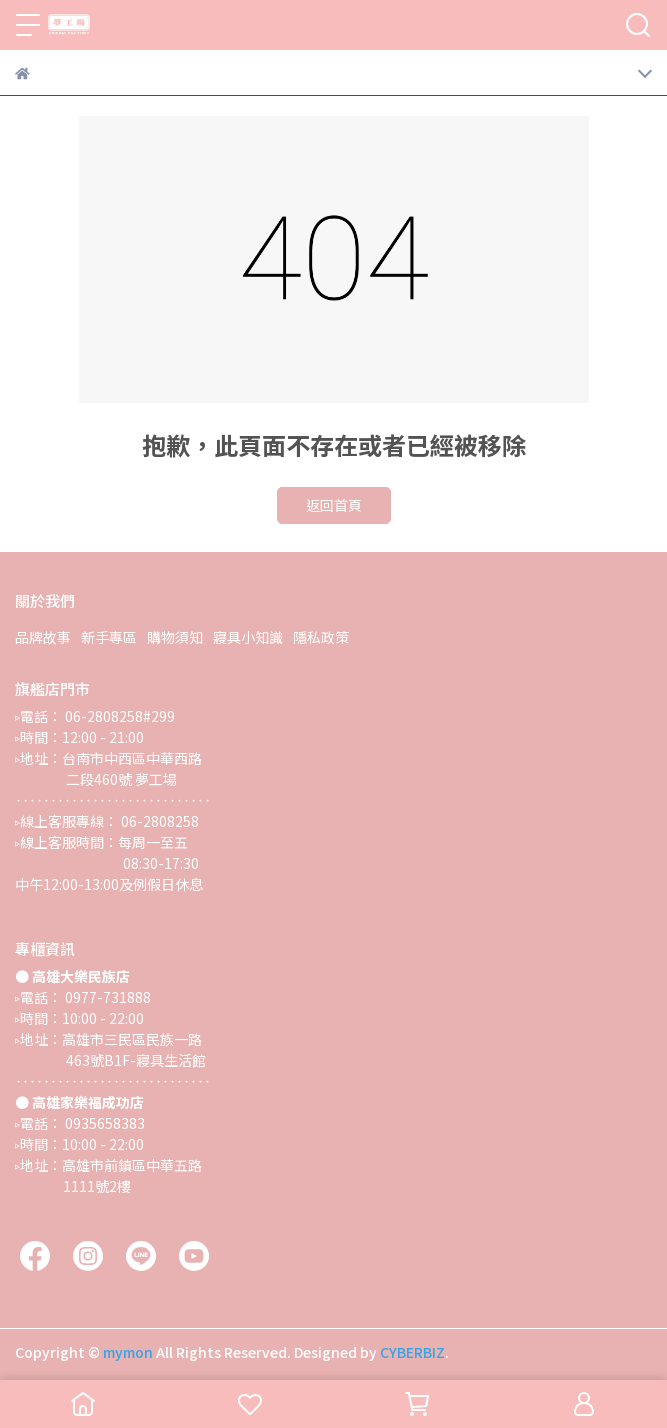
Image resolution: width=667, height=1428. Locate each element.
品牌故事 (43, 637)
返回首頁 (334, 505)
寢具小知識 (248, 637)
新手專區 (109, 637)
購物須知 (175, 637)
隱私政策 (321, 637)
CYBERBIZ (412, 1352)
